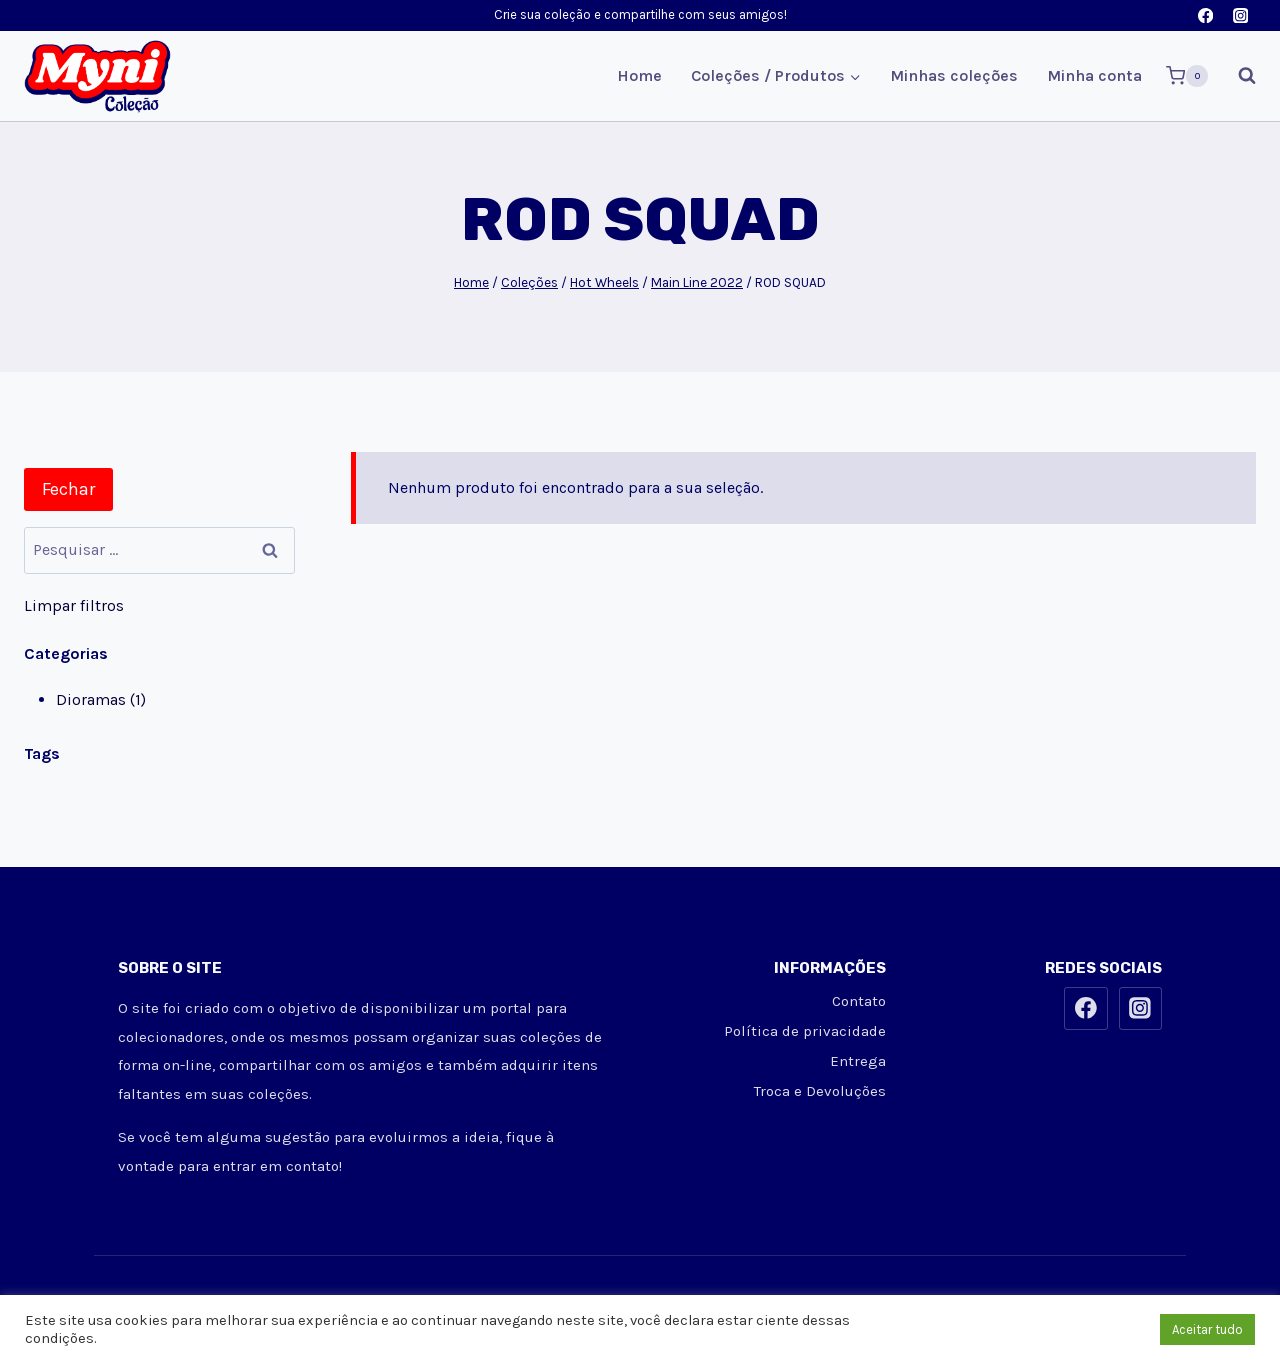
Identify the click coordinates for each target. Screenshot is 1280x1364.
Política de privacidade (805, 1031)
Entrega (858, 1061)
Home (639, 75)
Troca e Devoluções (820, 1091)
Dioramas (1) (101, 699)
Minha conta (1094, 75)
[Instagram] (1240, 15)
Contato (859, 1001)
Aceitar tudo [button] (1207, 1329)
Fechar (68, 489)
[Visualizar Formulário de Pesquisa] (1237, 76)
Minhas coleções (954, 75)
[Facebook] (1205, 15)
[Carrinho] (1187, 76)
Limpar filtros (74, 605)
